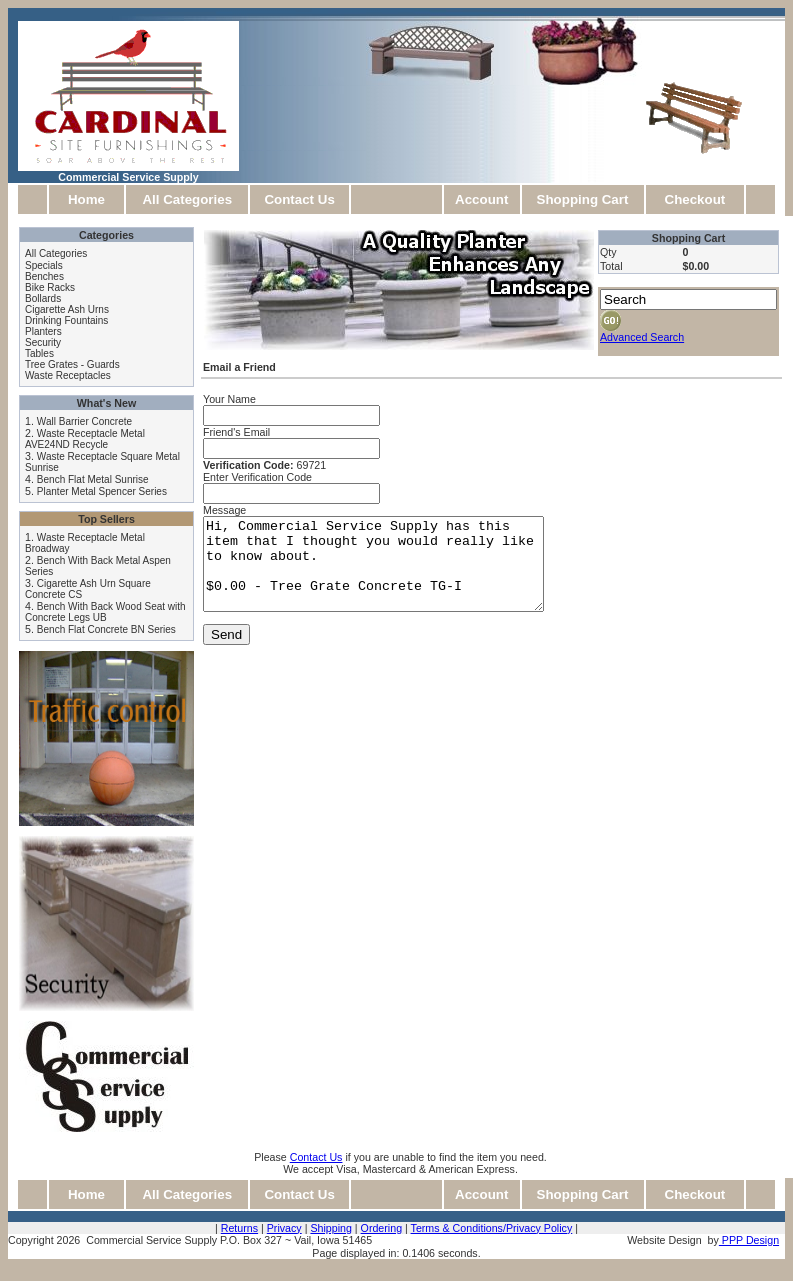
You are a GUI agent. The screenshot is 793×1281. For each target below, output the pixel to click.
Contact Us (299, 199)
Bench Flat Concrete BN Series (106, 629)
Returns (239, 1228)
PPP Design (749, 1240)
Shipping (330, 1228)
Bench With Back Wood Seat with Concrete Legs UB (105, 612)
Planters (43, 331)
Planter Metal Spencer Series (102, 491)
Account (481, 199)
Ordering (381, 1228)
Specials (44, 265)
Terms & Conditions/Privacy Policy (492, 1228)
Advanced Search (642, 337)
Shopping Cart (583, 199)
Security (43, 342)
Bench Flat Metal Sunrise (93, 479)
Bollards (43, 298)
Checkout (695, 199)
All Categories (187, 199)
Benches (44, 276)
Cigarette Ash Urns (67, 309)
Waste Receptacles (68, 375)
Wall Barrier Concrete (84, 421)
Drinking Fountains (66, 320)
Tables (39, 353)
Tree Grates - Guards (72, 364)
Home (86, 199)
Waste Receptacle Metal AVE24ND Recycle (85, 439)
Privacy (284, 1228)
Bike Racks (50, 287)
